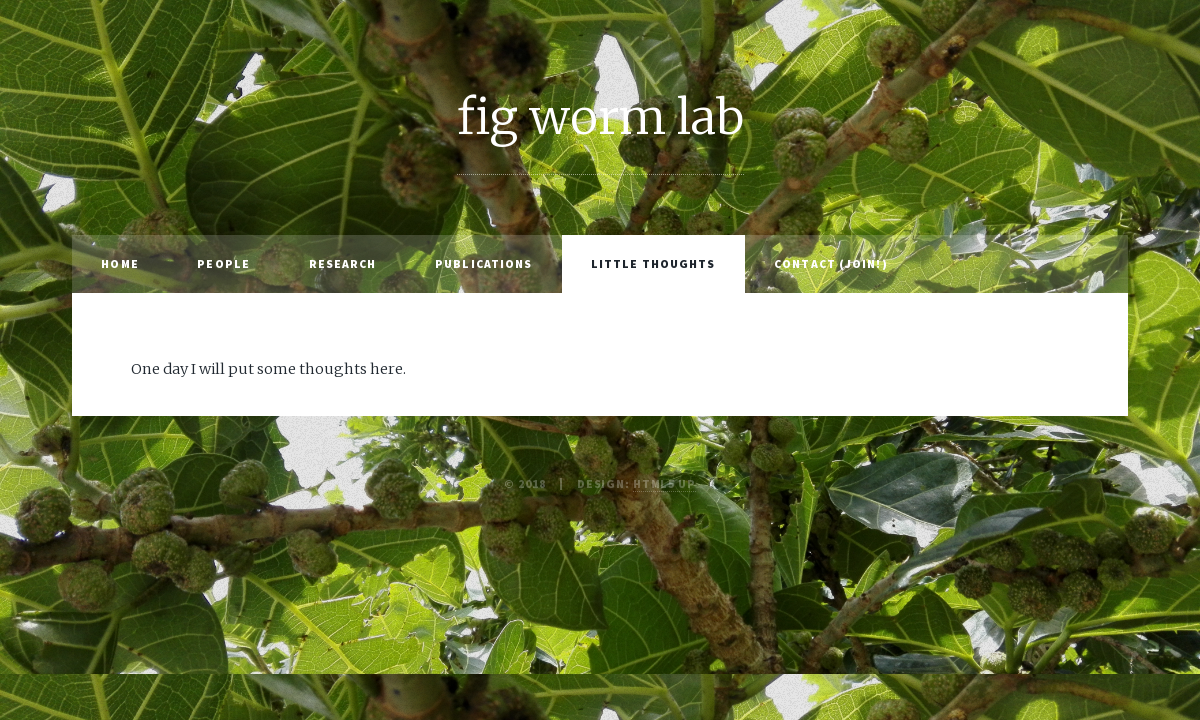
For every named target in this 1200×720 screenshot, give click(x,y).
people (223, 263)
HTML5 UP (664, 483)
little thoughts (653, 263)
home (119, 263)
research (343, 263)
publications (483, 263)
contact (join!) (831, 263)
